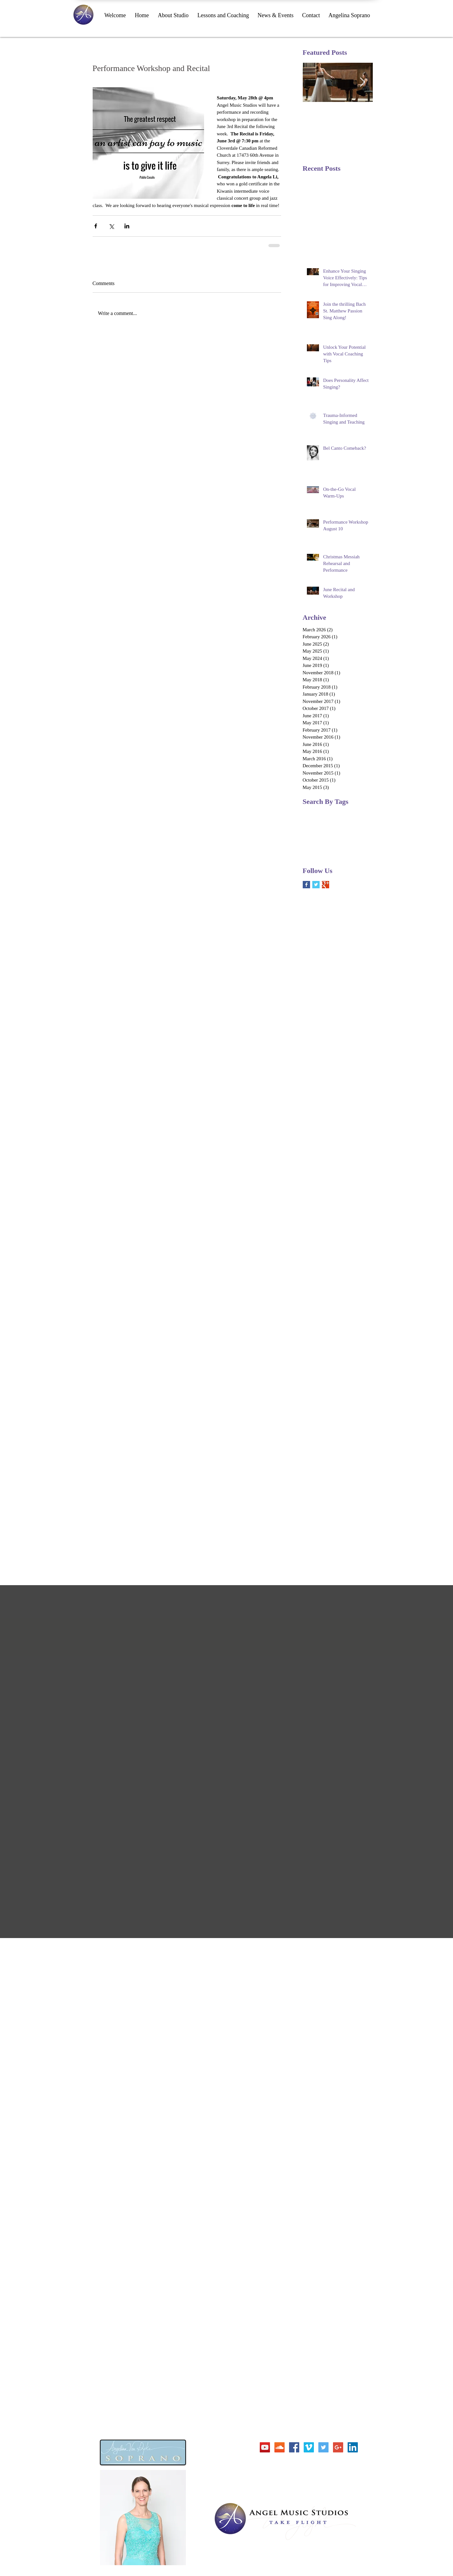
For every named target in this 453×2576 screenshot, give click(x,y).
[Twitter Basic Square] (316, 884)
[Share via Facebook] (96, 226)
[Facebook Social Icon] (294, 2447)
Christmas (312, 813)
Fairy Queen (335, 813)
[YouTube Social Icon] (265, 2447)
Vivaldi (344, 823)
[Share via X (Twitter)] (111, 226)
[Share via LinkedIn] (127, 226)
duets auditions (316, 833)
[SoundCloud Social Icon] (279, 2447)
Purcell (309, 823)
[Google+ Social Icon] (338, 2447)
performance (314, 843)
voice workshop (317, 853)
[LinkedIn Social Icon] (353, 2447)
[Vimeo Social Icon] (309, 2447)
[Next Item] (362, 82)
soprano (351, 843)
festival (339, 833)
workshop (343, 853)
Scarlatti (326, 823)
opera (355, 833)
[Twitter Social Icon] (323, 2447)
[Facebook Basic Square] (306, 884)
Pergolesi (358, 813)
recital (334, 843)
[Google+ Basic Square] (325, 884)
